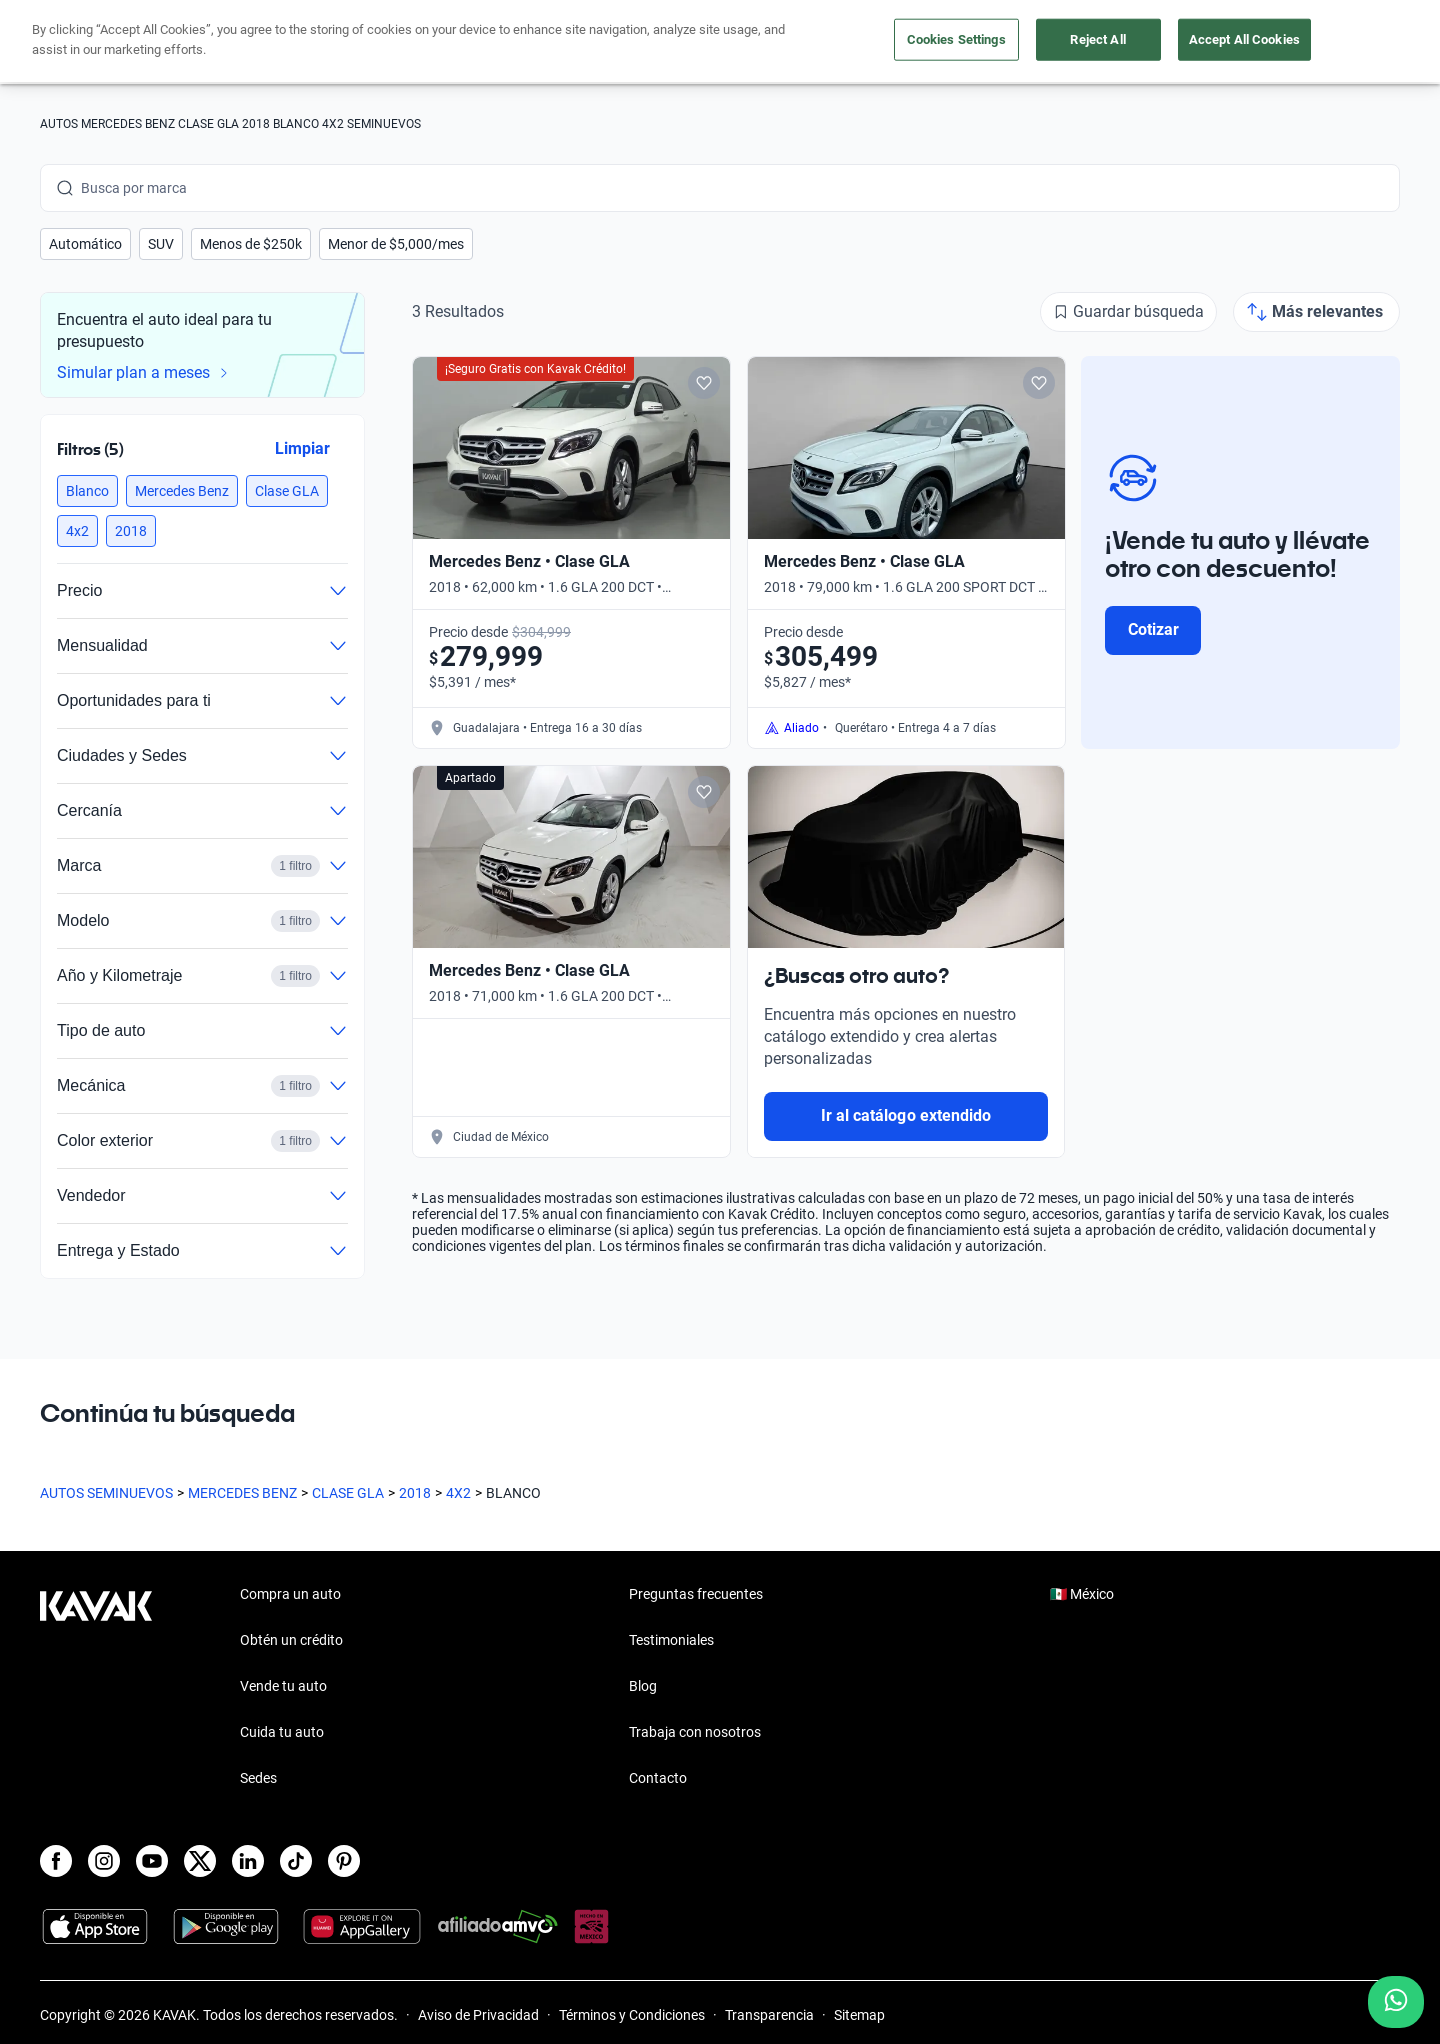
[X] (200, 1861)
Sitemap (859, 2015)
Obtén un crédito (454, 42)
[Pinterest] (344, 1861)
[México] (1085, 42)
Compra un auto (601, 42)
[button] (85, 244)
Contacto (658, 1778)
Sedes (258, 1778)
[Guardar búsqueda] (1128, 312)
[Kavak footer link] (96, 1688)
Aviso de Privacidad (478, 2015)
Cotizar (1153, 629)
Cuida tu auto (867, 42)
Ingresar (1355, 42)
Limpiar (302, 448)
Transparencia (769, 2015)
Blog (643, 1686)
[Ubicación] (1177, 42)
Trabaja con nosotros (695, 1732)
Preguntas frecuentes (696, 1594)
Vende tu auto (739, 42)
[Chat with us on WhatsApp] (1396, 2002)
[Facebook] (56, 1861)
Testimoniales (671, 1640)
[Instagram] (104, 1861)
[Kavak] (96, 42)
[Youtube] (152, 1861)
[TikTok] (296, 1861)
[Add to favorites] (704, 383)
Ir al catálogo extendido (906, 1115)
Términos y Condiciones (632, 2015)
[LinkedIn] (248, 1861)
